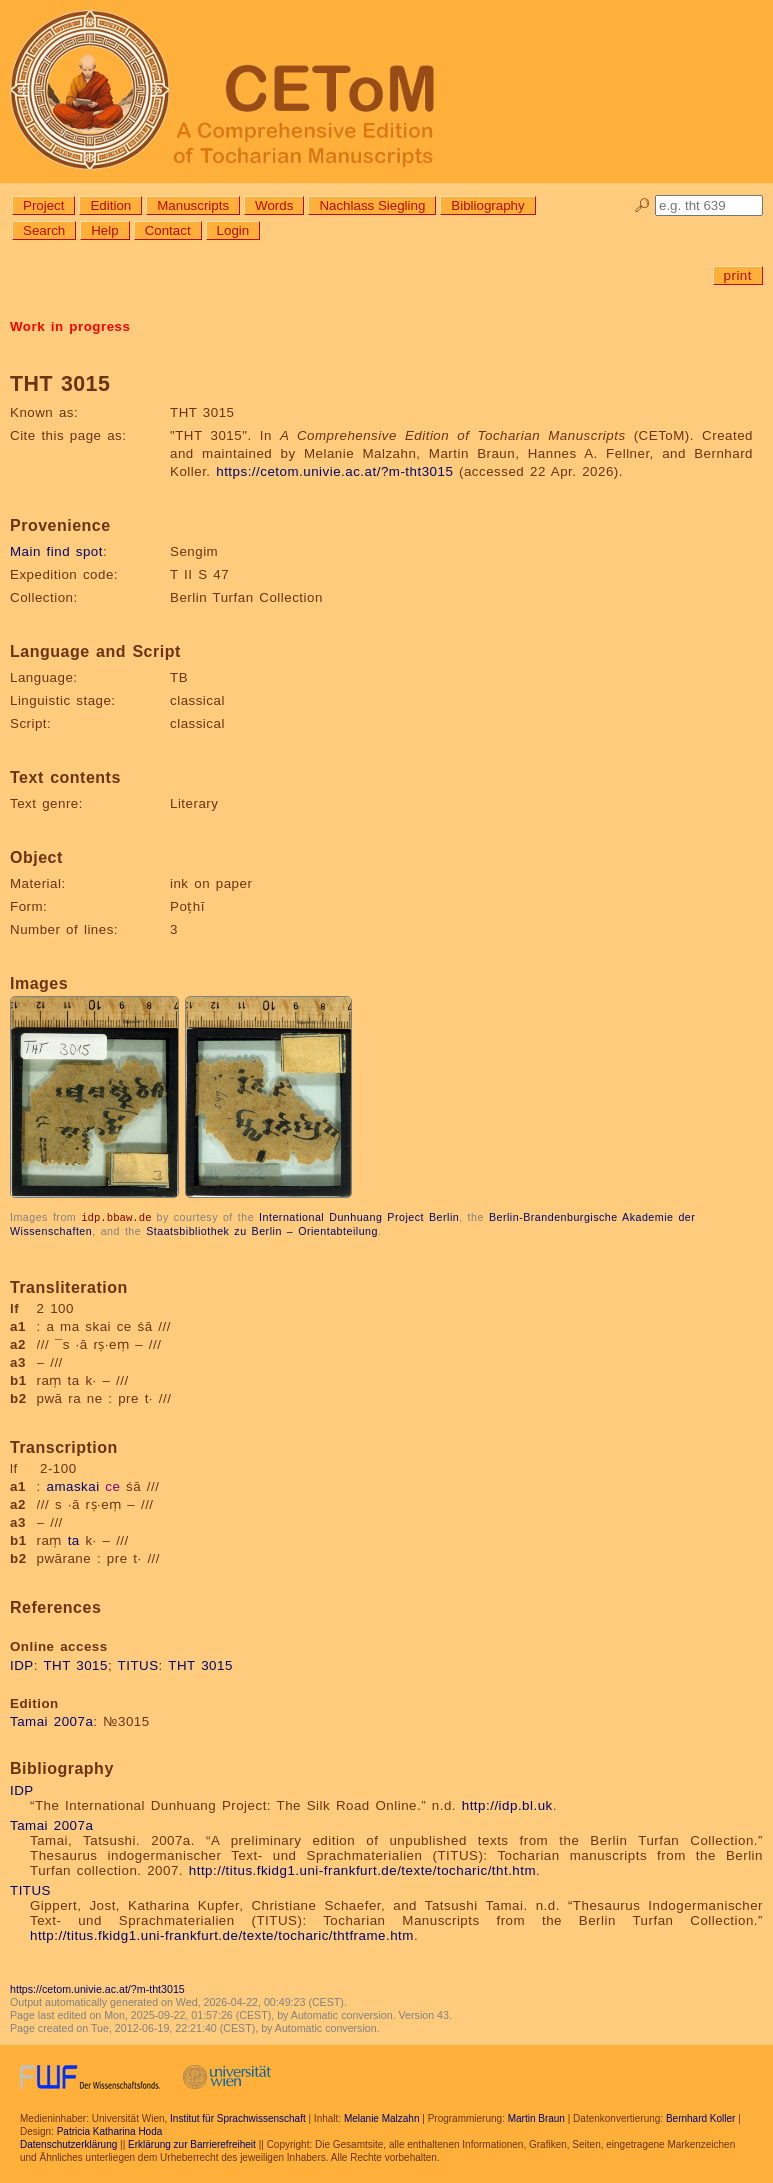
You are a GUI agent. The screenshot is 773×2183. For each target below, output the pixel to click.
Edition (110, 205)
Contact (168, 230)
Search (44, 230)
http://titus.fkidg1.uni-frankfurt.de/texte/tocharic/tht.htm (362, 1869)
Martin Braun (536, 2117)
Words (274, 205)
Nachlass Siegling (372, 205)
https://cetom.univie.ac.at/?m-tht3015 (334, 471)
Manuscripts (193, 205)
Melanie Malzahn (382, 2117)
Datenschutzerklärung (68, 2143)
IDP (22, 1664)
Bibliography (487, 205)
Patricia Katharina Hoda (110, 2130)
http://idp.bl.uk (507, 1804)
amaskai (72, 1485)
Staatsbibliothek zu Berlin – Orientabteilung (262, 1230)
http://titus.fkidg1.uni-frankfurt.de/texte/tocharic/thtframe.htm (222, 1934)
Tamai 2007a (51, 1720)
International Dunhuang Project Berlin (359, 1217)
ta (74, 1539)
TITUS (138, 1664)
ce (112, 1485)
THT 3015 (75, 1664)
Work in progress (70, 326)
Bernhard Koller (700, 2117)
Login (233, 230)
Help (104, 230)
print (738, 275)
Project (43, 205)
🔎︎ (642, 205)
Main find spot (56, 551)
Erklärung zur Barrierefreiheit (192, 2143)
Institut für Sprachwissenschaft (238, 2117)
